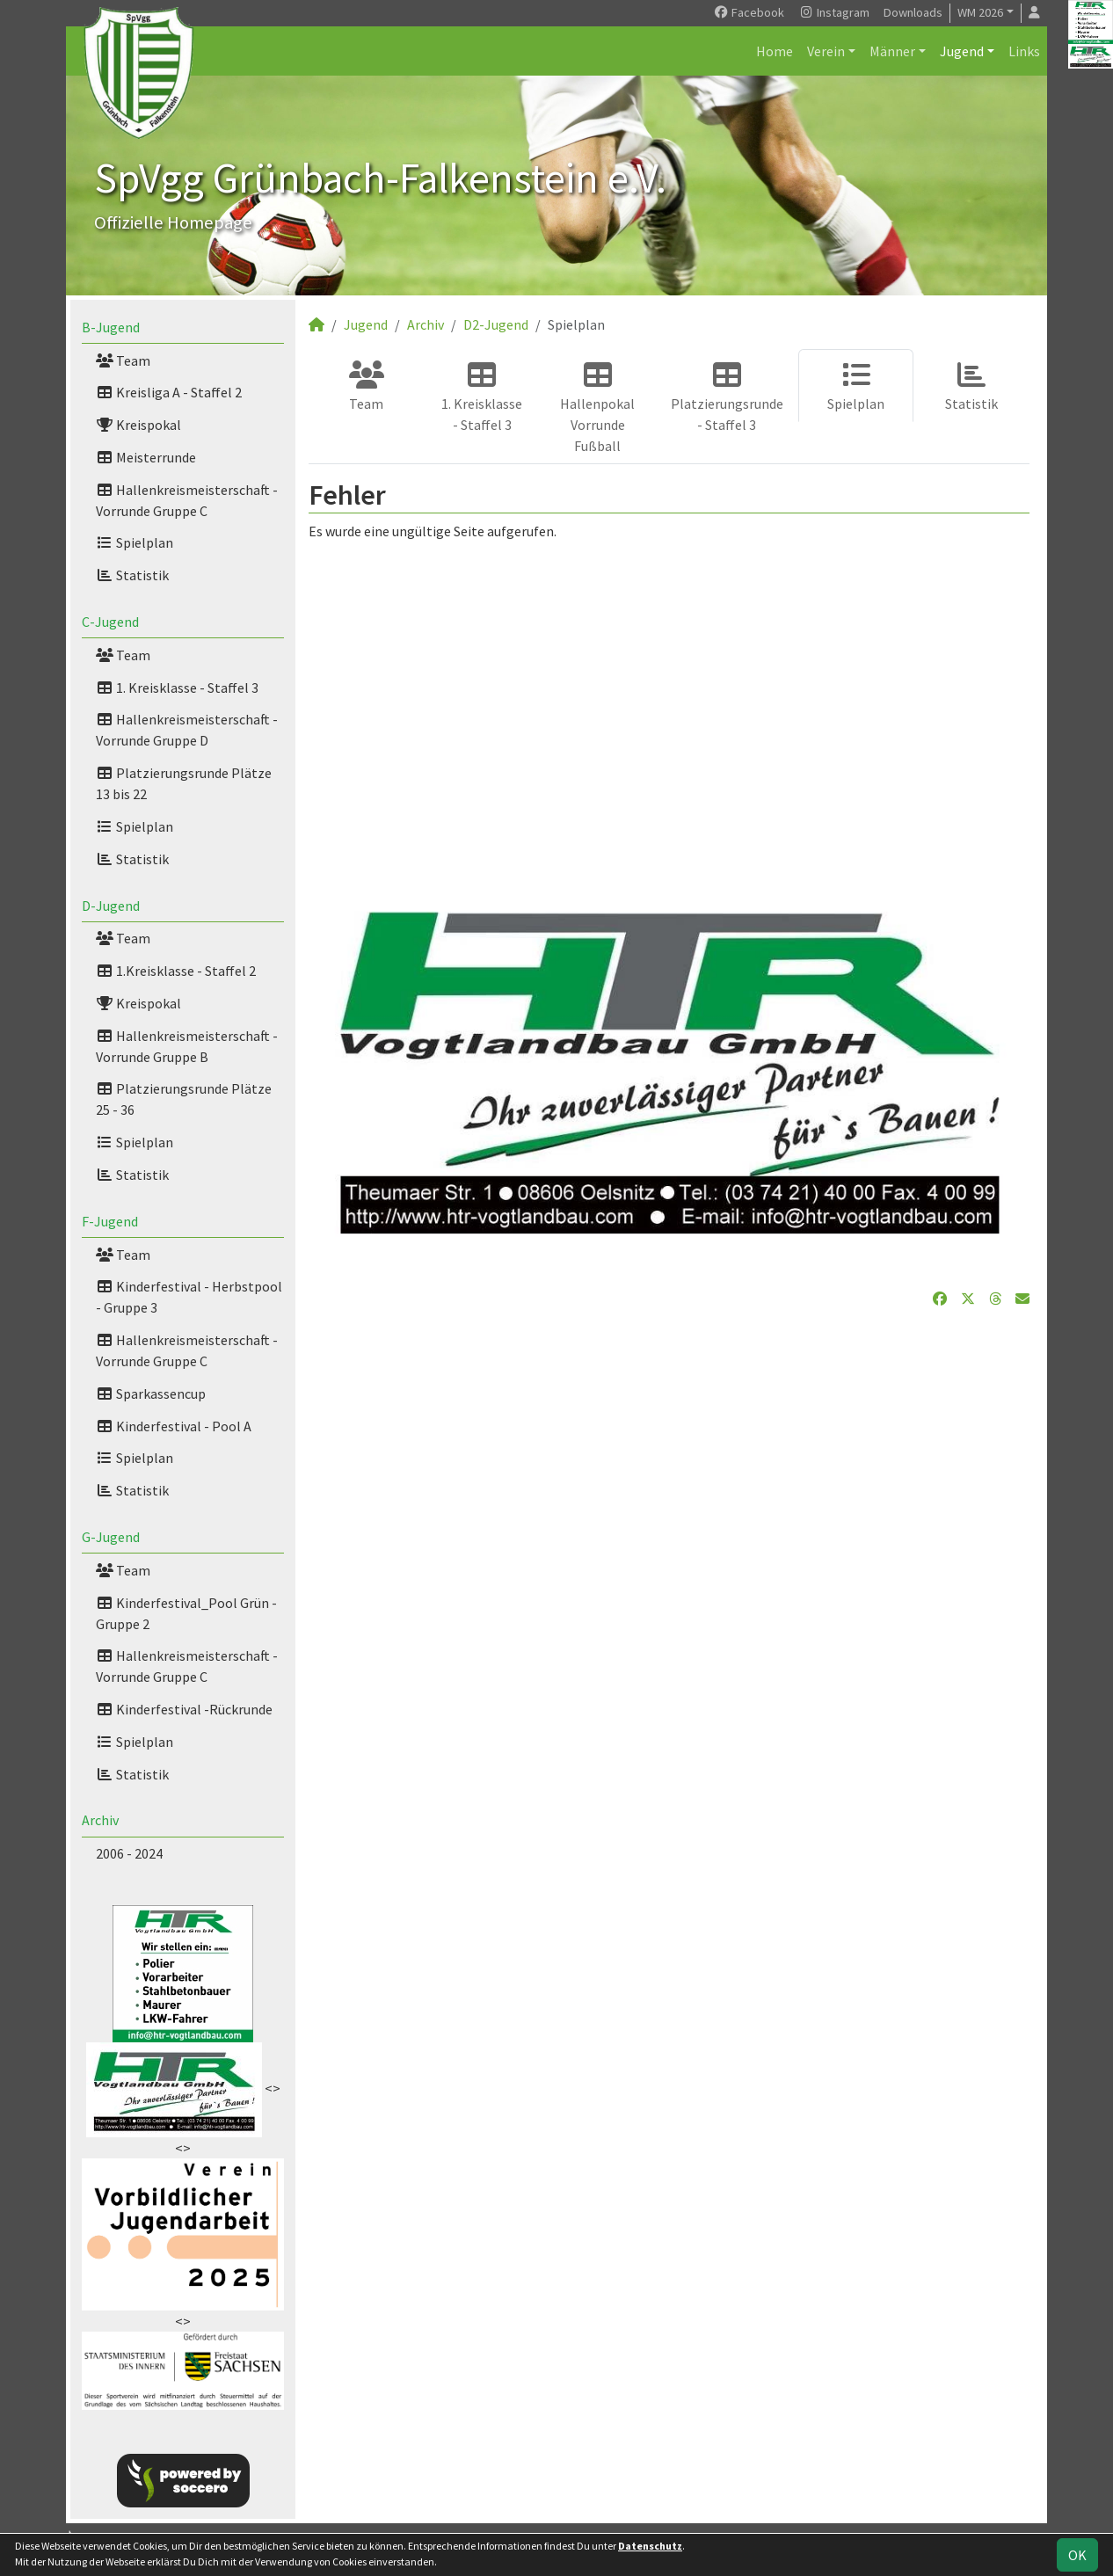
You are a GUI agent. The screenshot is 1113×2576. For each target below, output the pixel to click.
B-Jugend (111, 327)
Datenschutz (650, 2545)
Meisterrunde (146, 457)
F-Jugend (110, 1221)
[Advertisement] (669, 707)
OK (1077, 2555)
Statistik (132, 575)
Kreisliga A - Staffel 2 (169, 392)
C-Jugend (110, 621)
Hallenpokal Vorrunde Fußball (597, 407)
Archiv (100, 1820)
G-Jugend (111, 1537)
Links (1024, 51)
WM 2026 (980, 12)
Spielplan (134, 542)
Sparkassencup (151, 1393)
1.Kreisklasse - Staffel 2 (176, 970)
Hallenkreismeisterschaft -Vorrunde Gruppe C (187, 1350)
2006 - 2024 (129, 1853)
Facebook (748, 12)
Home (774, 51)
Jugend (962, 51)
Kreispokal (138, 424)
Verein (826, 51)
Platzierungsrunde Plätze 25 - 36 (184, 1099)
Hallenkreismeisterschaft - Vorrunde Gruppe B (187, 1046)
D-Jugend (111, 905)
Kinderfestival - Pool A (173, 1426)
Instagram (833, 12)
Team (123, 360)
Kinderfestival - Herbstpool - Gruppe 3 (189, 1296)
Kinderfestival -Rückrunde (184, 1709)
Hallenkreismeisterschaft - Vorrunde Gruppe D (187, 729)
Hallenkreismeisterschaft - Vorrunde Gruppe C (187, 500)
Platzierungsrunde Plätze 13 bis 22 (184, 783)
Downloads (913, 12)
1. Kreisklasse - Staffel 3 (177, 687)
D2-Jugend (495, 324)
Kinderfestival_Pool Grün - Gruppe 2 (186, 1613)
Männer (892, 51)
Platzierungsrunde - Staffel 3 (727, 396)
